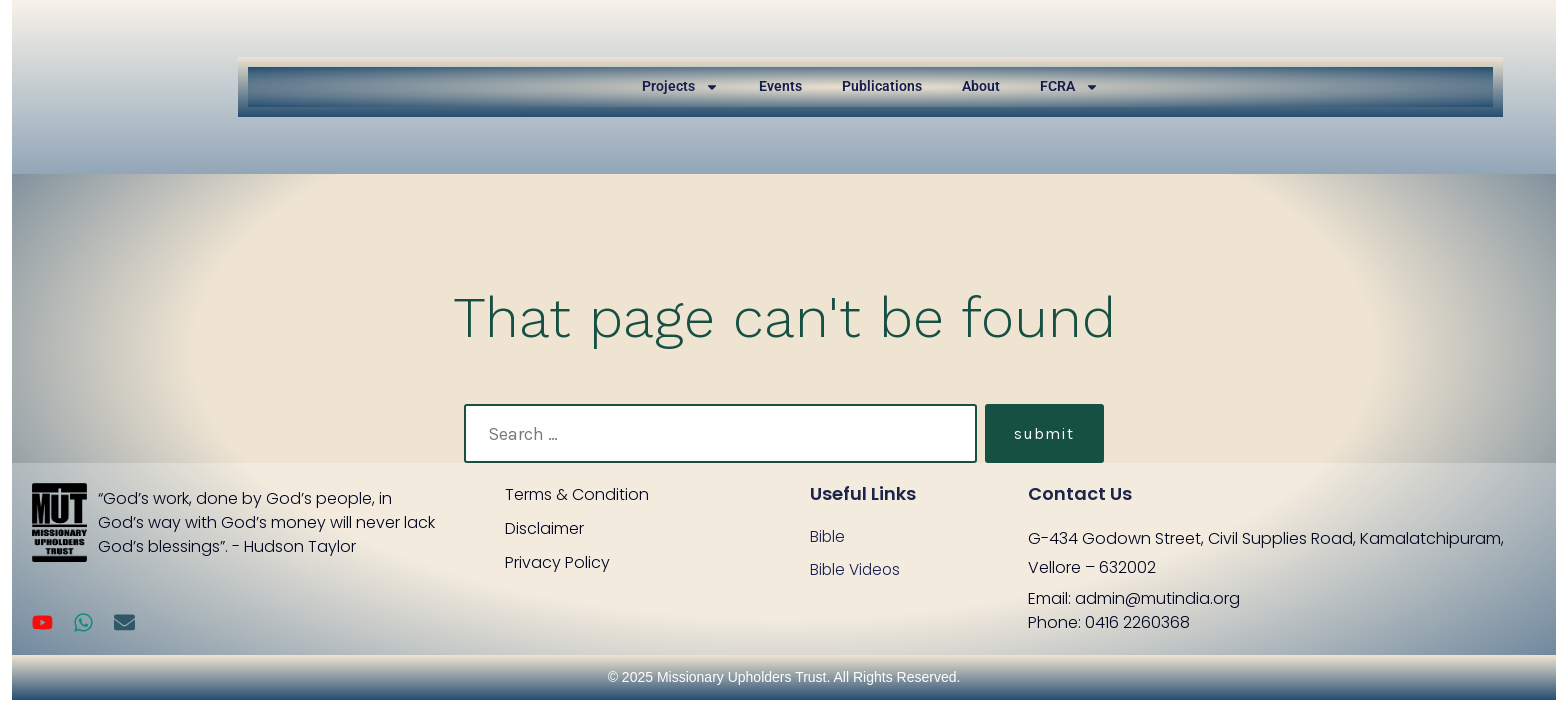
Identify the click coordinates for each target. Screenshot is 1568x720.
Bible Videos (857, 570)
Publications (882, 86)
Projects (680, 87)
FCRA (1069, 87)
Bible (828, 536)
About (981, 86)
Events (780, 86)
